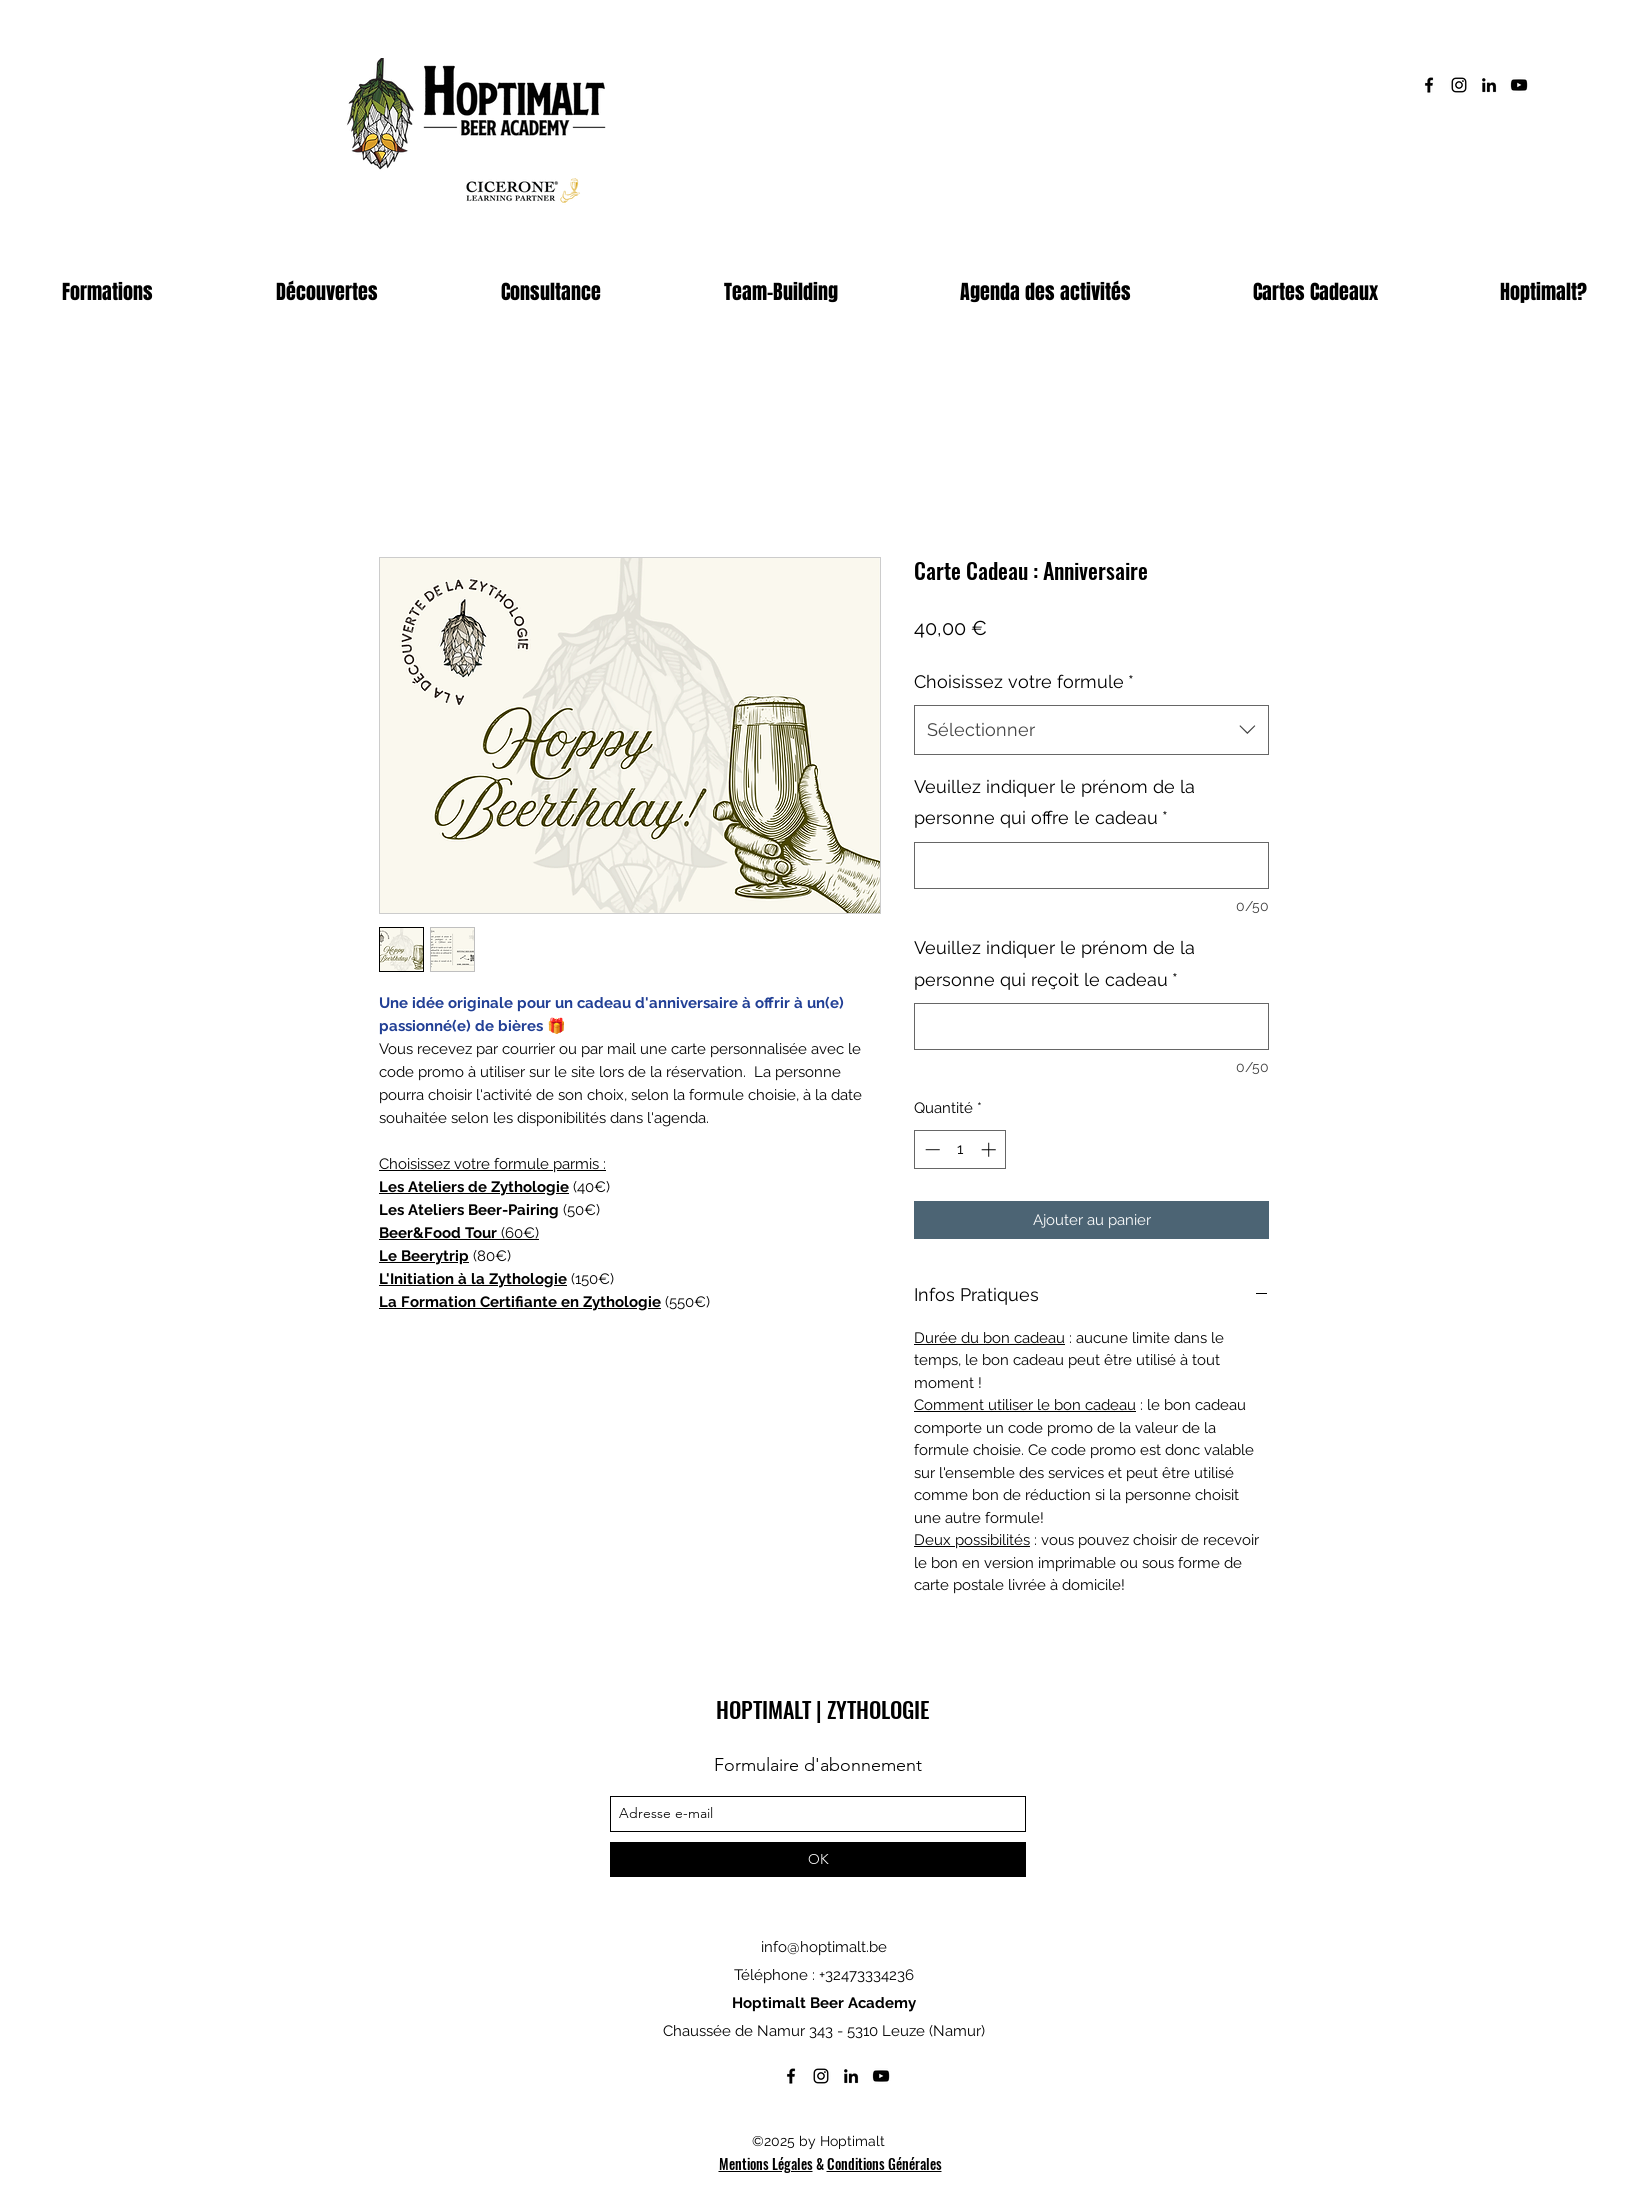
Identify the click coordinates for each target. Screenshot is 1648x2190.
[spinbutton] (960, 1149)
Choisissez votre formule (1024, 681)
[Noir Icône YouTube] (1519, 85)
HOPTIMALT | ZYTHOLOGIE (822, 1709)
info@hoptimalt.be (824, 1947)
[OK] (818, 1859)
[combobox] (1091, 730)
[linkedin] (1489, 85)
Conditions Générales (884, 2163)
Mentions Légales (766, 2163)
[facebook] (1429, 85)
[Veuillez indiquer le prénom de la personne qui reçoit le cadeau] (1091, 1026)
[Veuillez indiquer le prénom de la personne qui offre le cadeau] (1091, 865)
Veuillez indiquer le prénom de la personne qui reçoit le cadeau (1054, 963)
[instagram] (1459, 85)
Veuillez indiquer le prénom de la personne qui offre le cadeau (1054, 802)
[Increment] (990, 1149)
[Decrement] (930, 1149)
